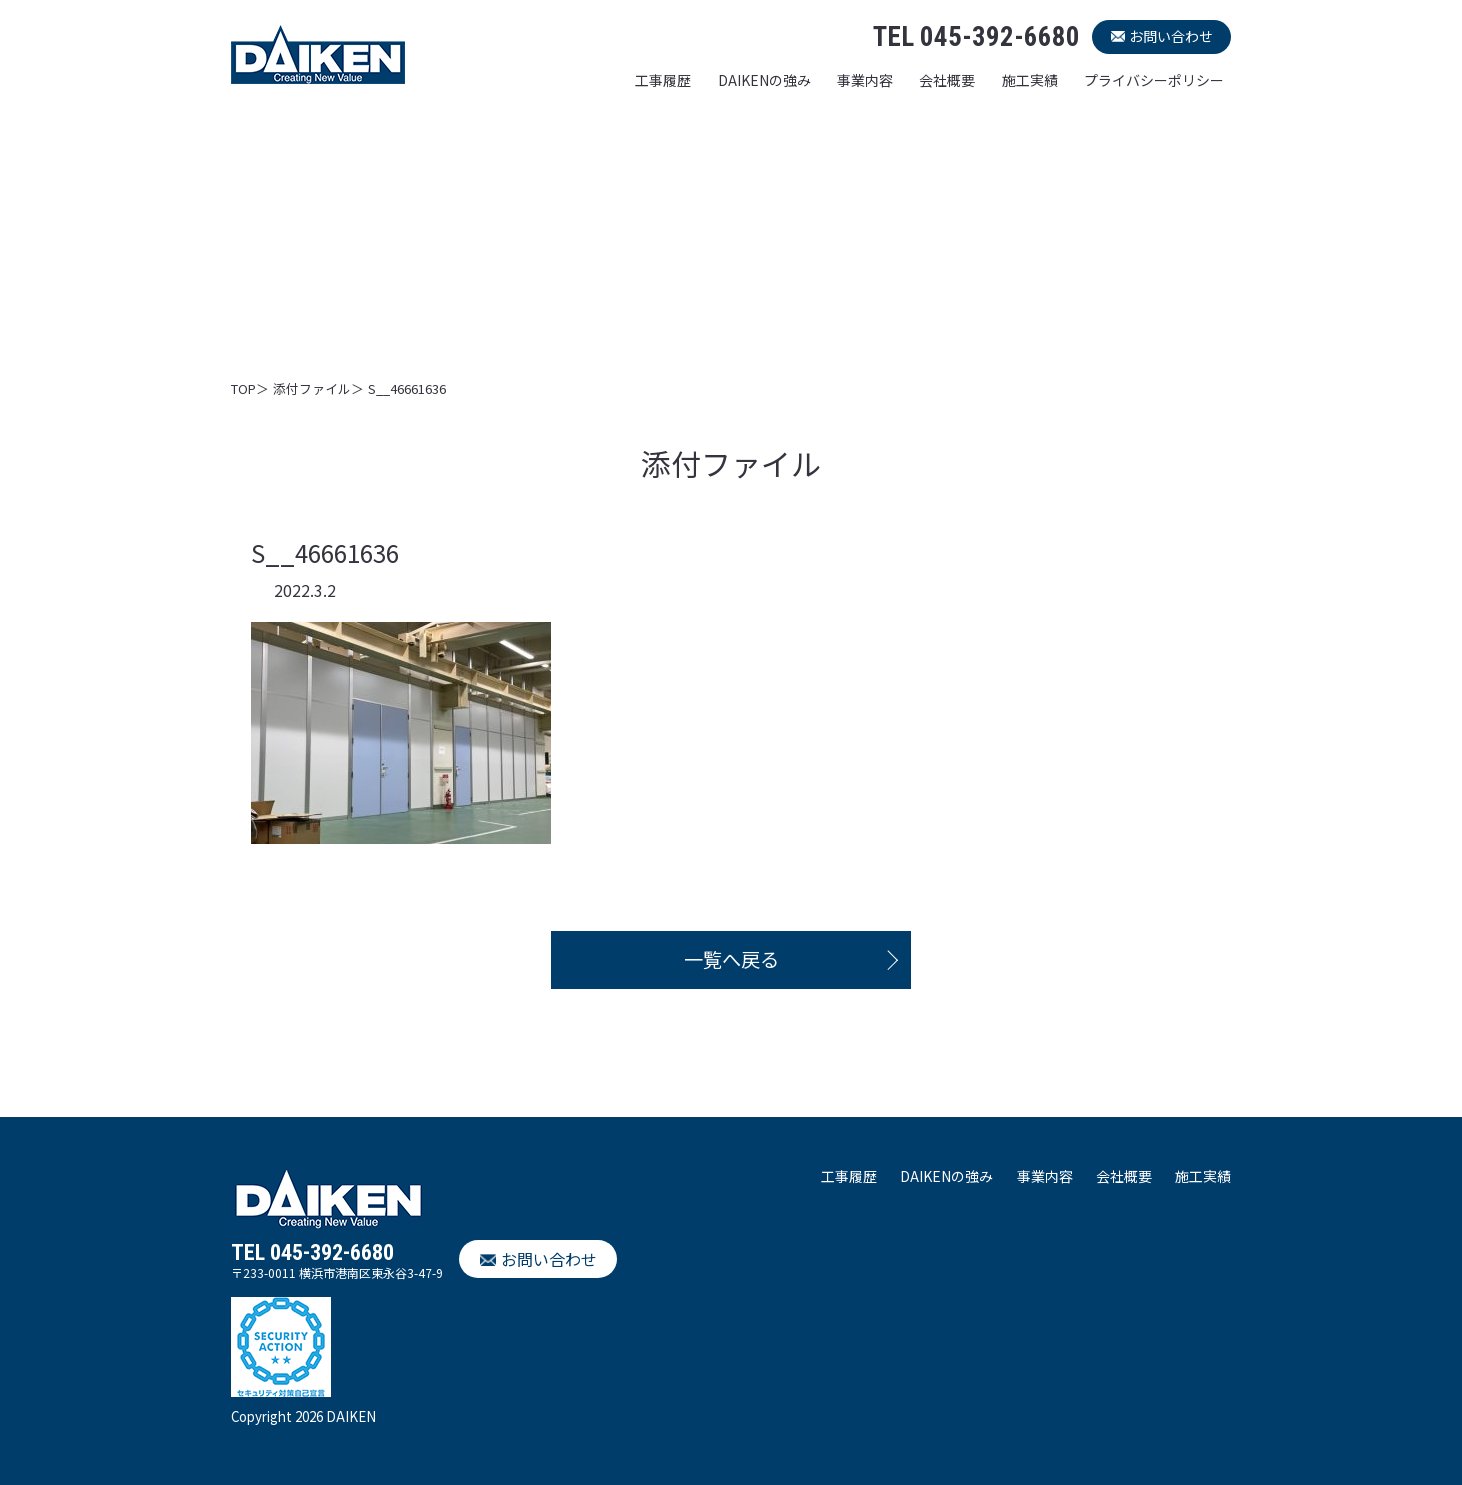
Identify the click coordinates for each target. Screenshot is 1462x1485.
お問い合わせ (1171, 36)
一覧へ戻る (731, 959)
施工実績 (1030, 80)
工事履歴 (663, 80)
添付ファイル (312, 388)
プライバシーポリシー (1154, 80)
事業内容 (865, 80)
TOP (243, 388)
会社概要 (947, 80)
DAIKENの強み (764, 80)
